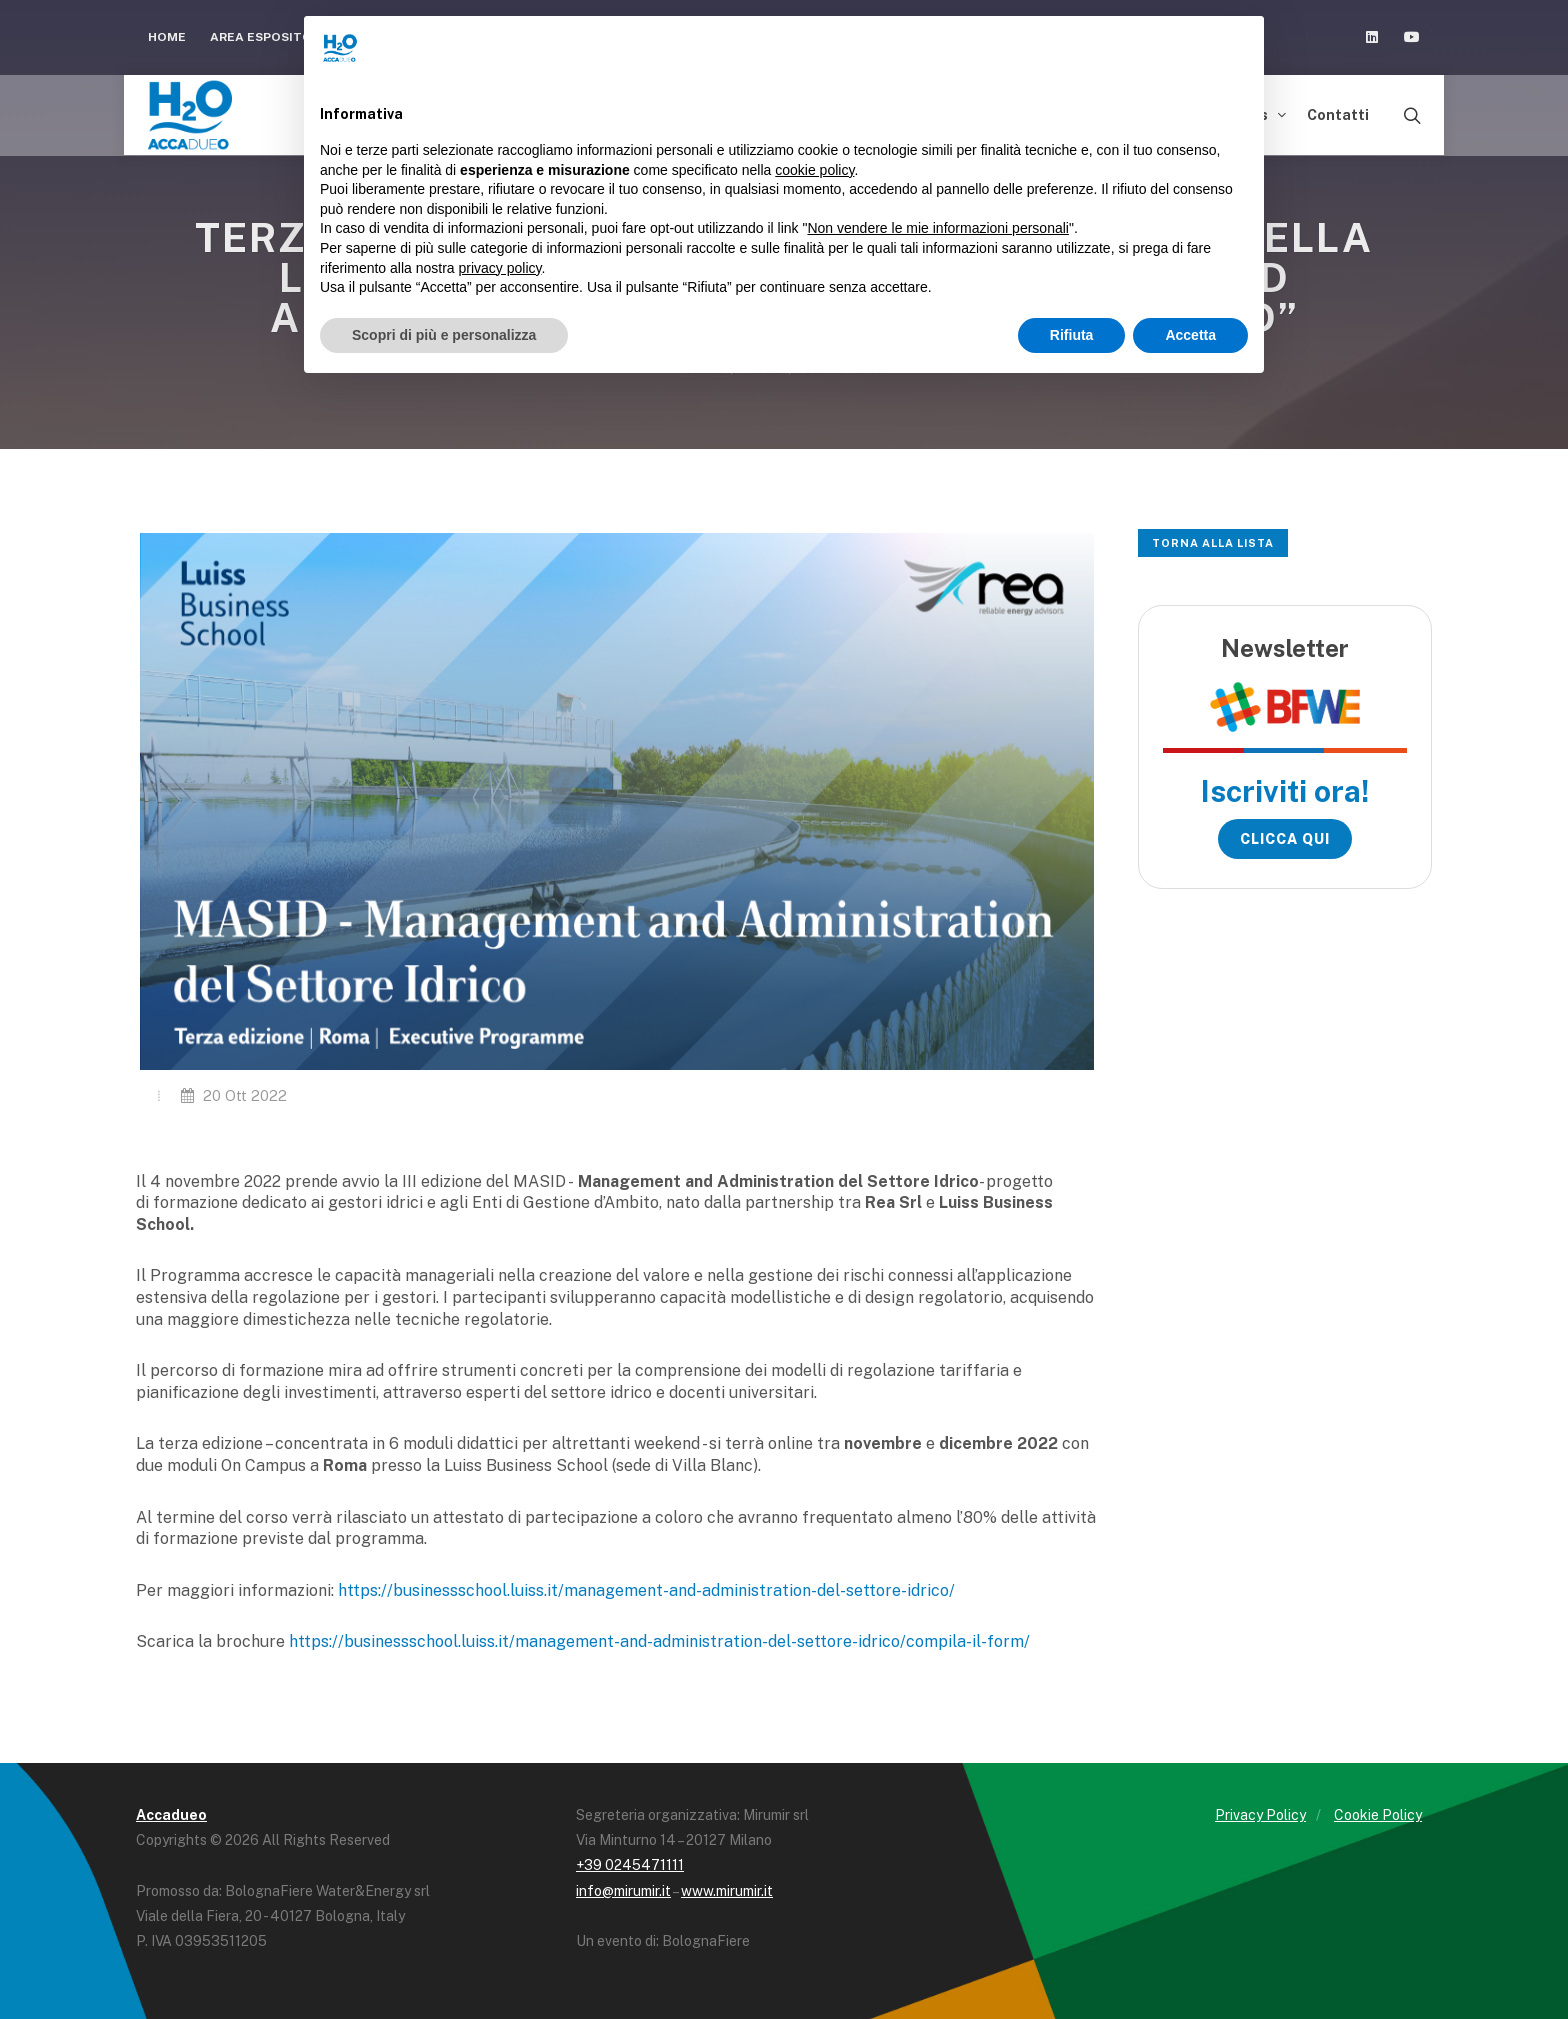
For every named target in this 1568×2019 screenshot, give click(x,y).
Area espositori (275, 37)
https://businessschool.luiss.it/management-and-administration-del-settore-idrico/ (646, 1590)
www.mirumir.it (727, 1891)
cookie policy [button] (814, 170)
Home (167, 37)
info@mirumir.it (623, 1891)
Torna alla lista (1213, 543)
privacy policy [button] (500, 268)
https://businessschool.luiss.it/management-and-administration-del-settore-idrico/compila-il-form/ (659, 1641)
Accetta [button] (1190, 335)
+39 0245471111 (630, 1865)
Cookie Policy (1378, 1815)
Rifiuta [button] (1072, 335)
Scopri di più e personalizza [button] (444, 335)
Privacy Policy (1260, 1815)
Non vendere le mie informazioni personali (937, 228)
